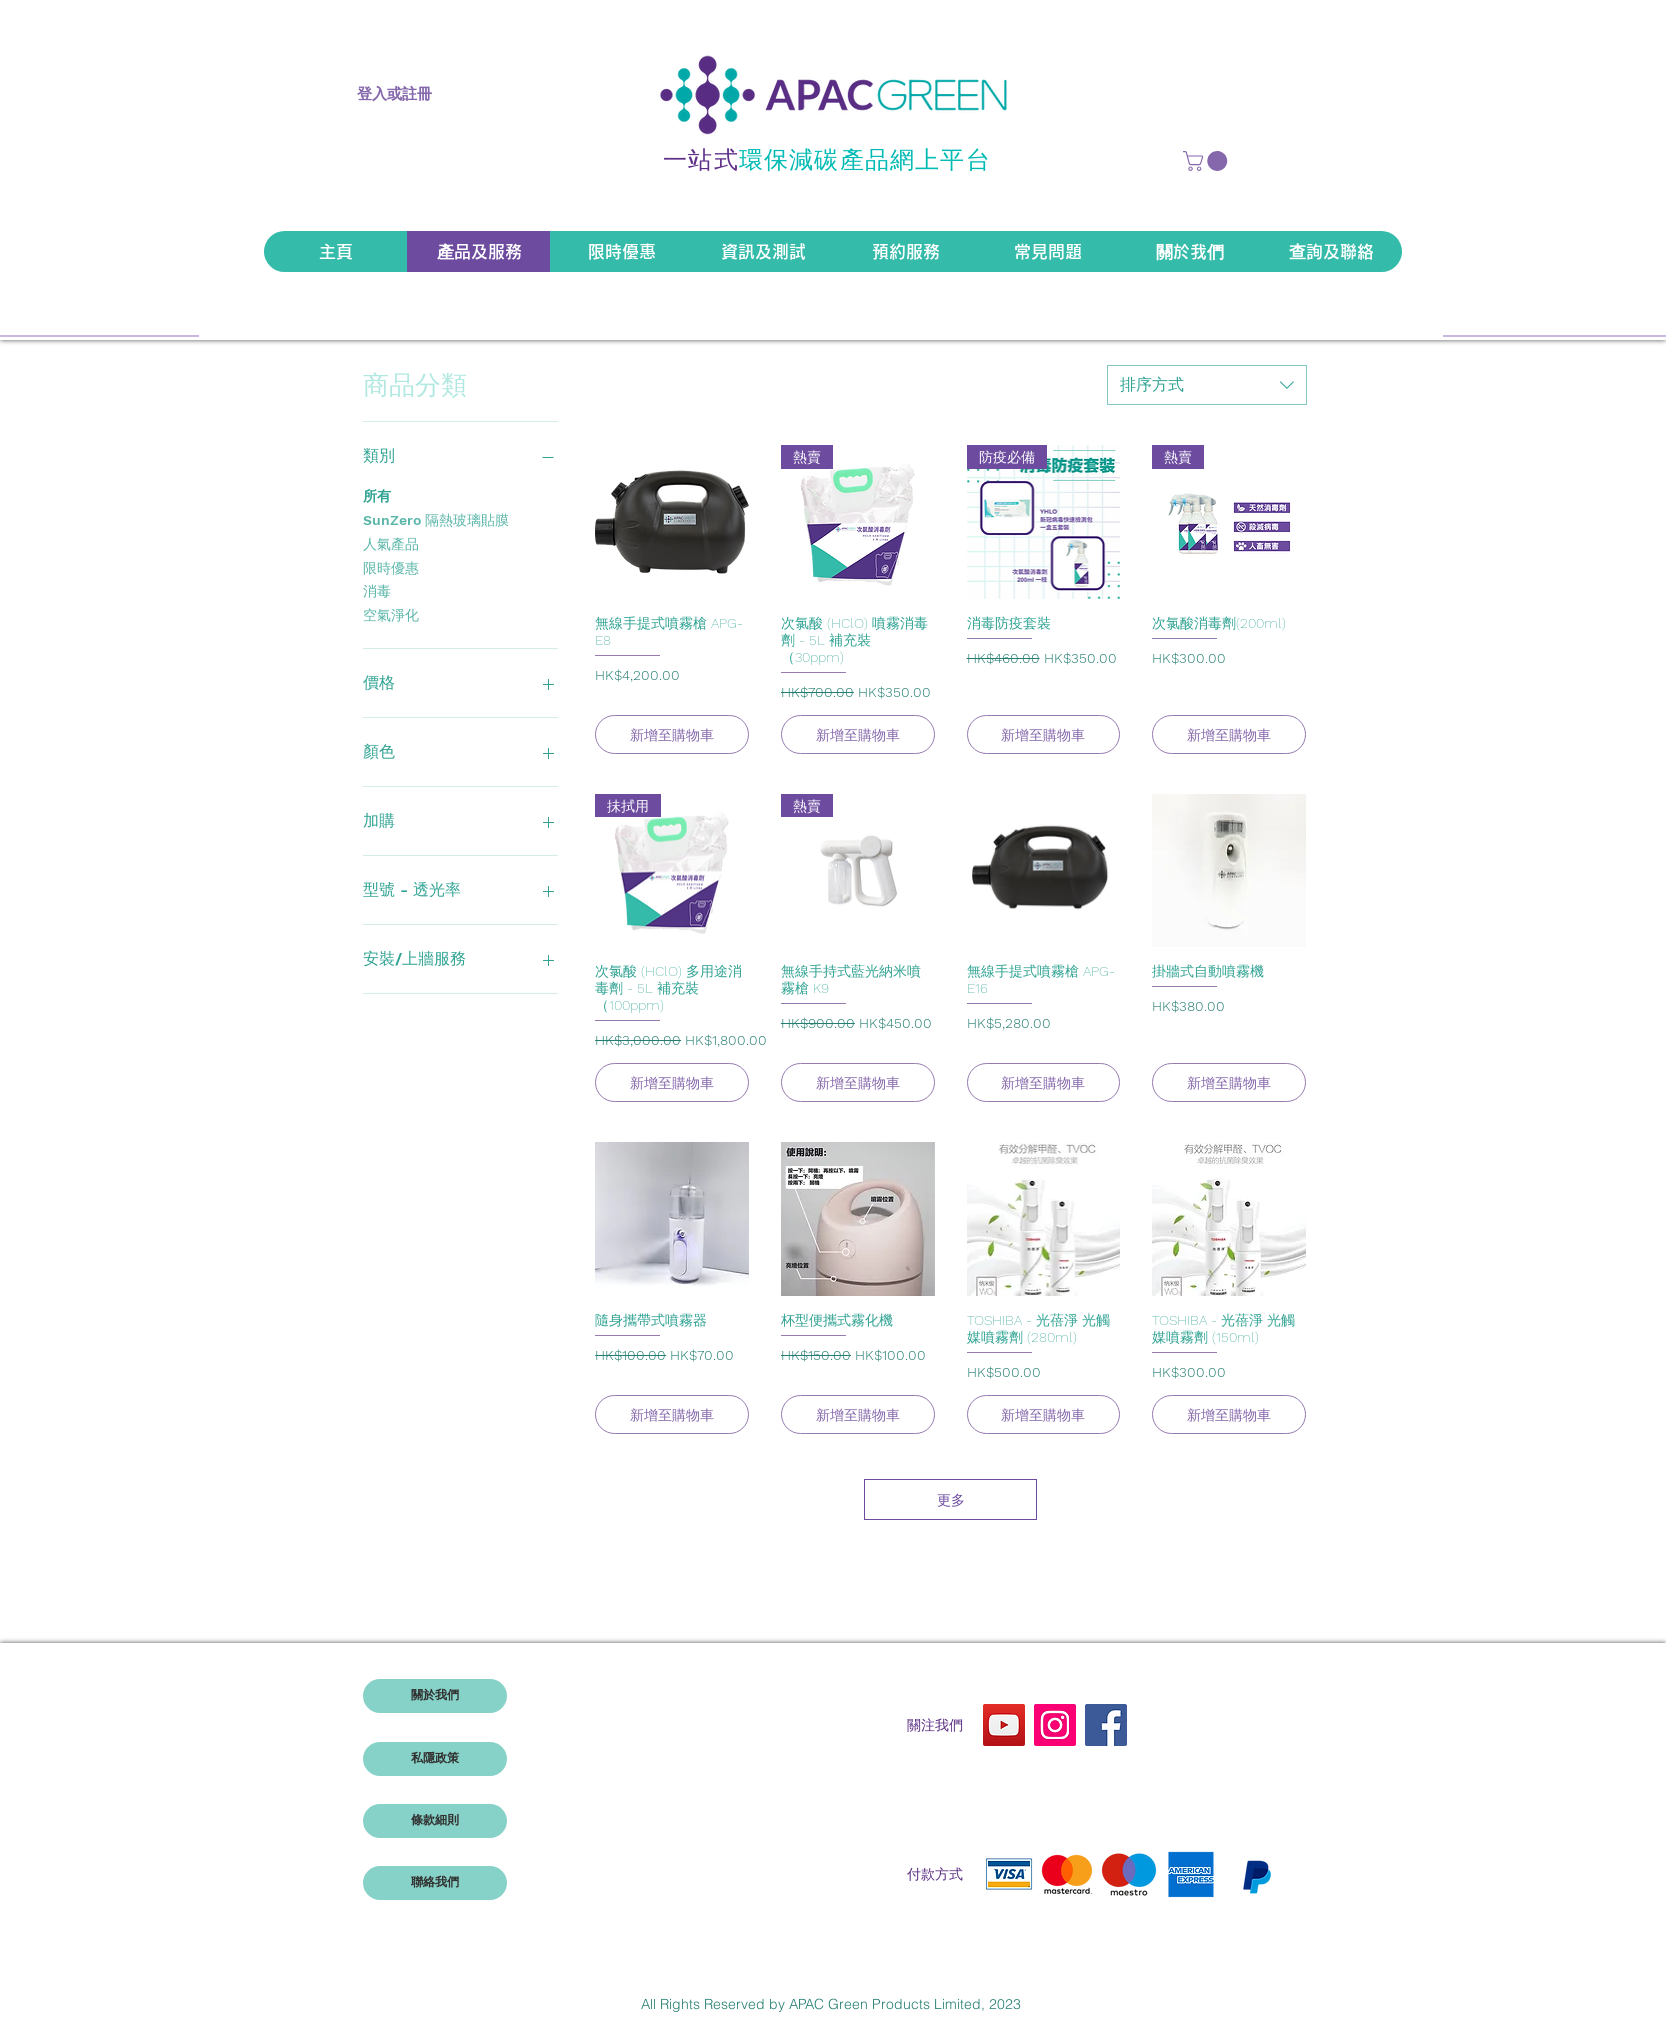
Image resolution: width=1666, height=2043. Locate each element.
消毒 (377, 589)
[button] (1207, 161)
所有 (377, 494)
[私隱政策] (435, 1759)
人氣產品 (391, 542)
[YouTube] (1004, 1725)
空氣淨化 (391, 613)
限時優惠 (391, 566)
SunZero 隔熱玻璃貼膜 (436, 518)
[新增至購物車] (672, 734)
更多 (951, 1499)
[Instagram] (1055, 1725)
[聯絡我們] (435, 1883)
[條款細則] (435, 1821)
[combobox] (1207, 385)
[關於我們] (435, 1696)
